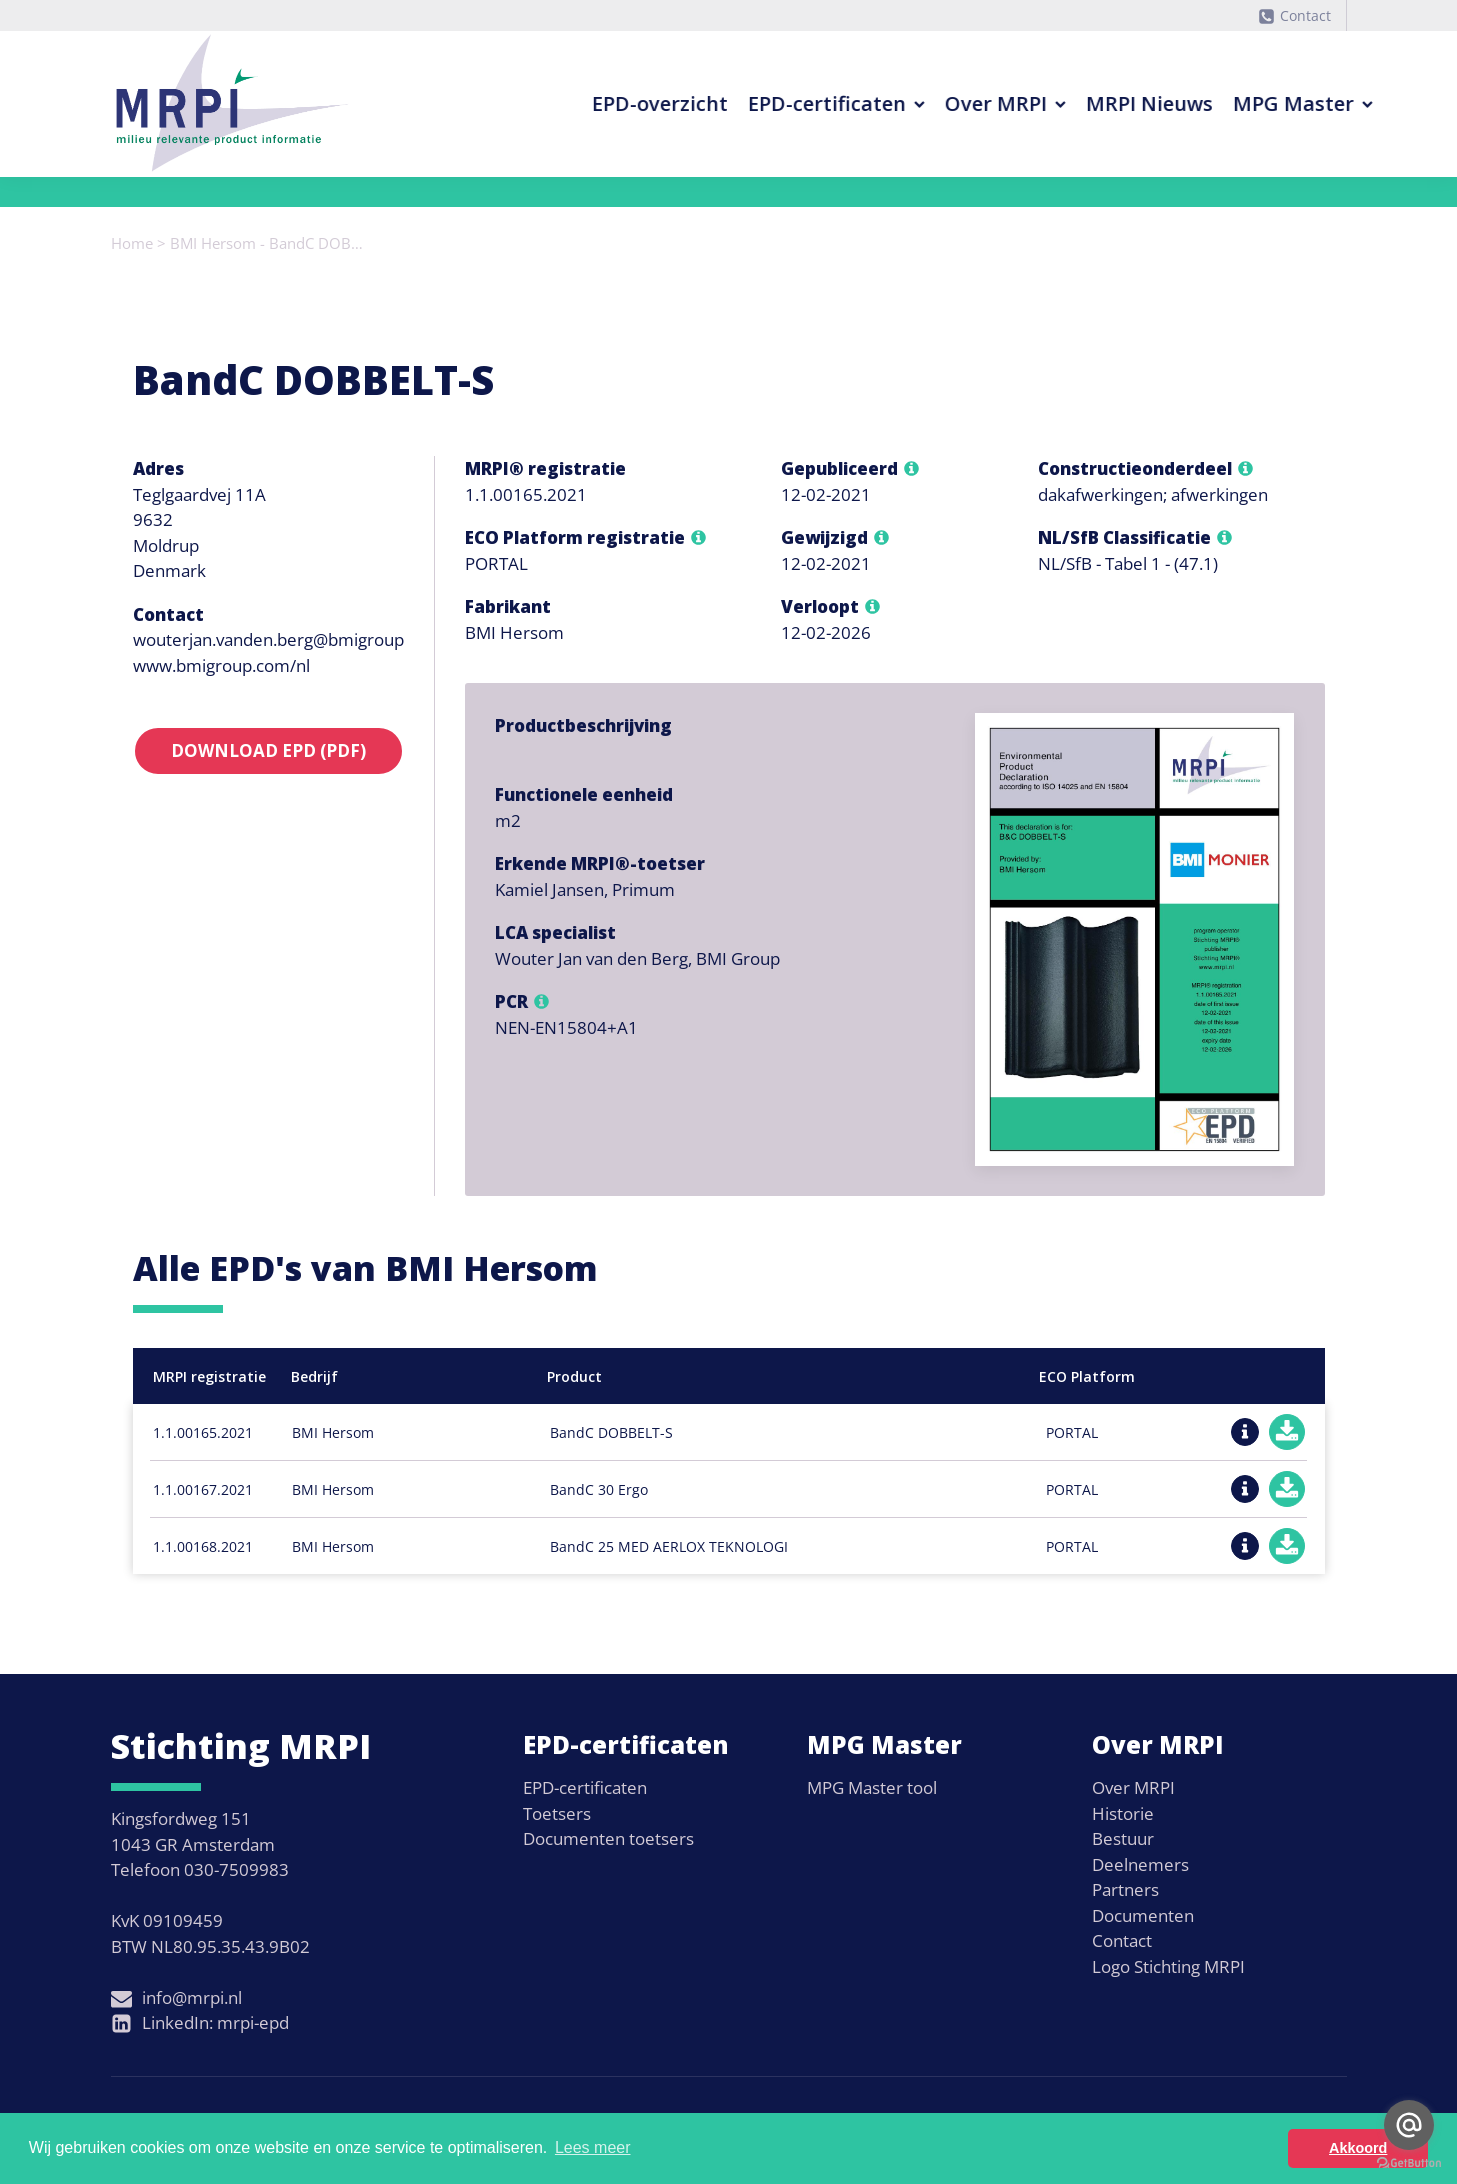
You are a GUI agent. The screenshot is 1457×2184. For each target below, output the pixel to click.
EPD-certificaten (779, 103)
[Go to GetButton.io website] (1409, 2163)
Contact (1305, 15)
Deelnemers (1140, 1864)
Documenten (1143, 1915)
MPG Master (1246, 103)
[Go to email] (1409, 2125)
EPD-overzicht (603, 103)
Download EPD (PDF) (268, 750)
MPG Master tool (872, 1787)
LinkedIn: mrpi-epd (215, 2022)
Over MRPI (948, 103)
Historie (1123, 1813)
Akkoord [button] (1358, 2148)
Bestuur (1123, 1838)
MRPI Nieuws (1092, 103)
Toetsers (557, 1813)
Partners (1125, 1889)
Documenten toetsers (608, 1838)
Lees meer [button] (593, 2147)
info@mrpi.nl (192, 1997)
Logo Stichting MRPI (1168, 1966)
